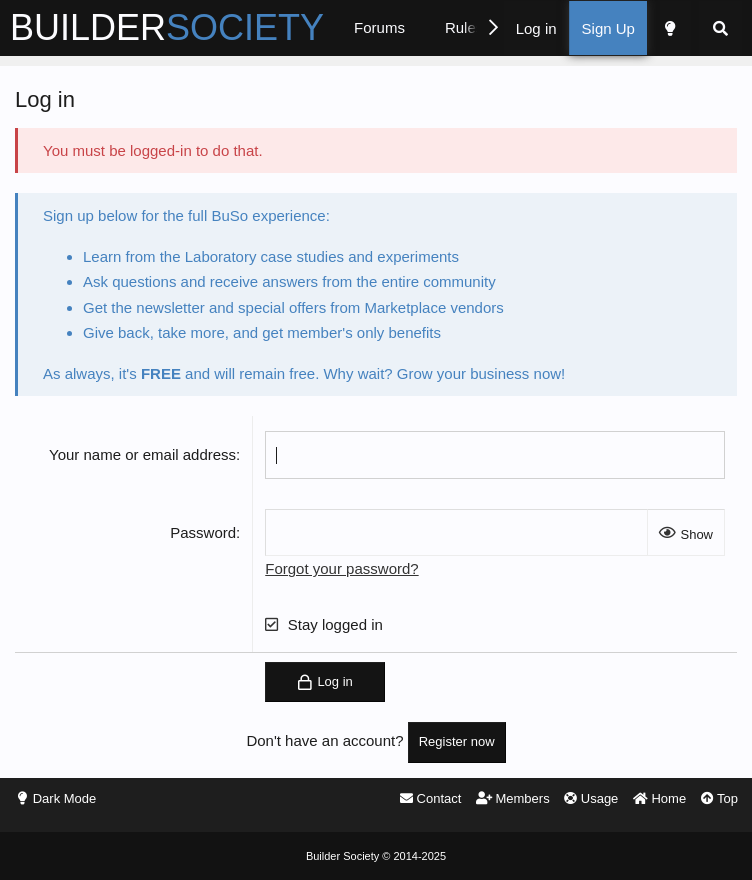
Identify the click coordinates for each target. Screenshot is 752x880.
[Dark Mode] (669, 28)
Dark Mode (65, 798)
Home (659, 798)
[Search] (720, 28)
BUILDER (167, 27)
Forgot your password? (341, 568)
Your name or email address (142, 454)
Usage (591, 798)
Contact (430, 798)
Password (203, 532)
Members (513, 798)
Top (719, 798)
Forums (379, 27)
